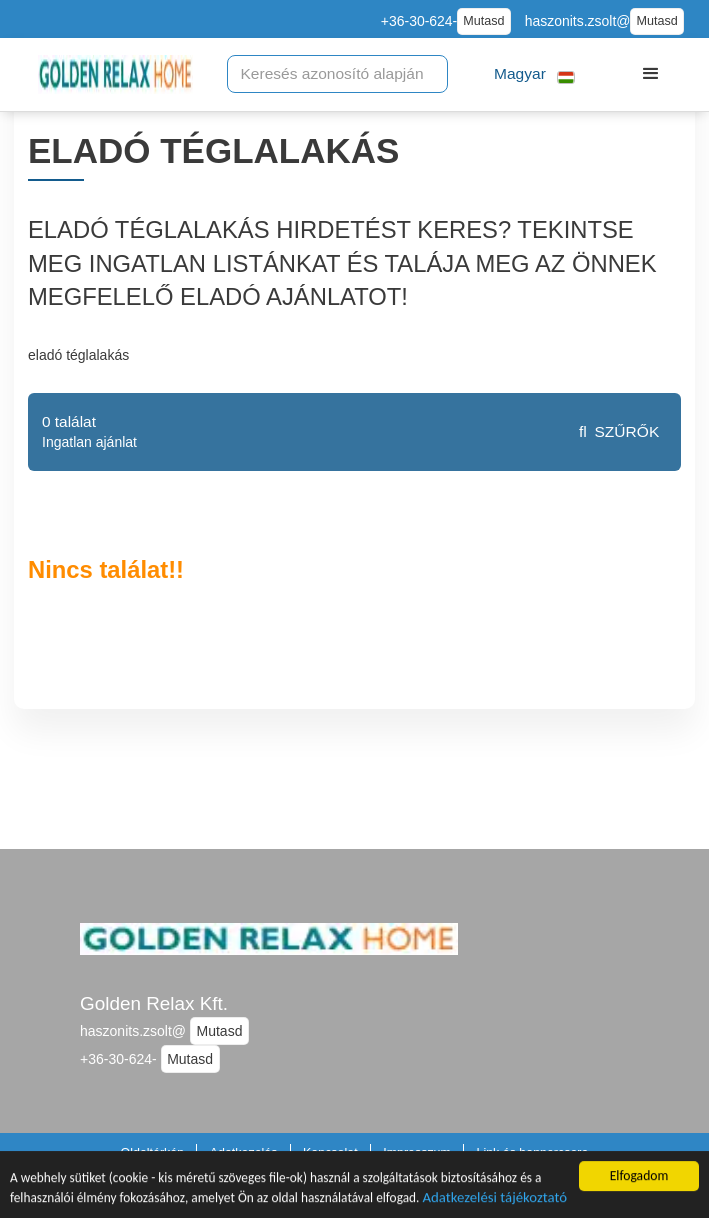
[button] (534, 74)
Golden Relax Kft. (154, 1003)
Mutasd (483, 21)
